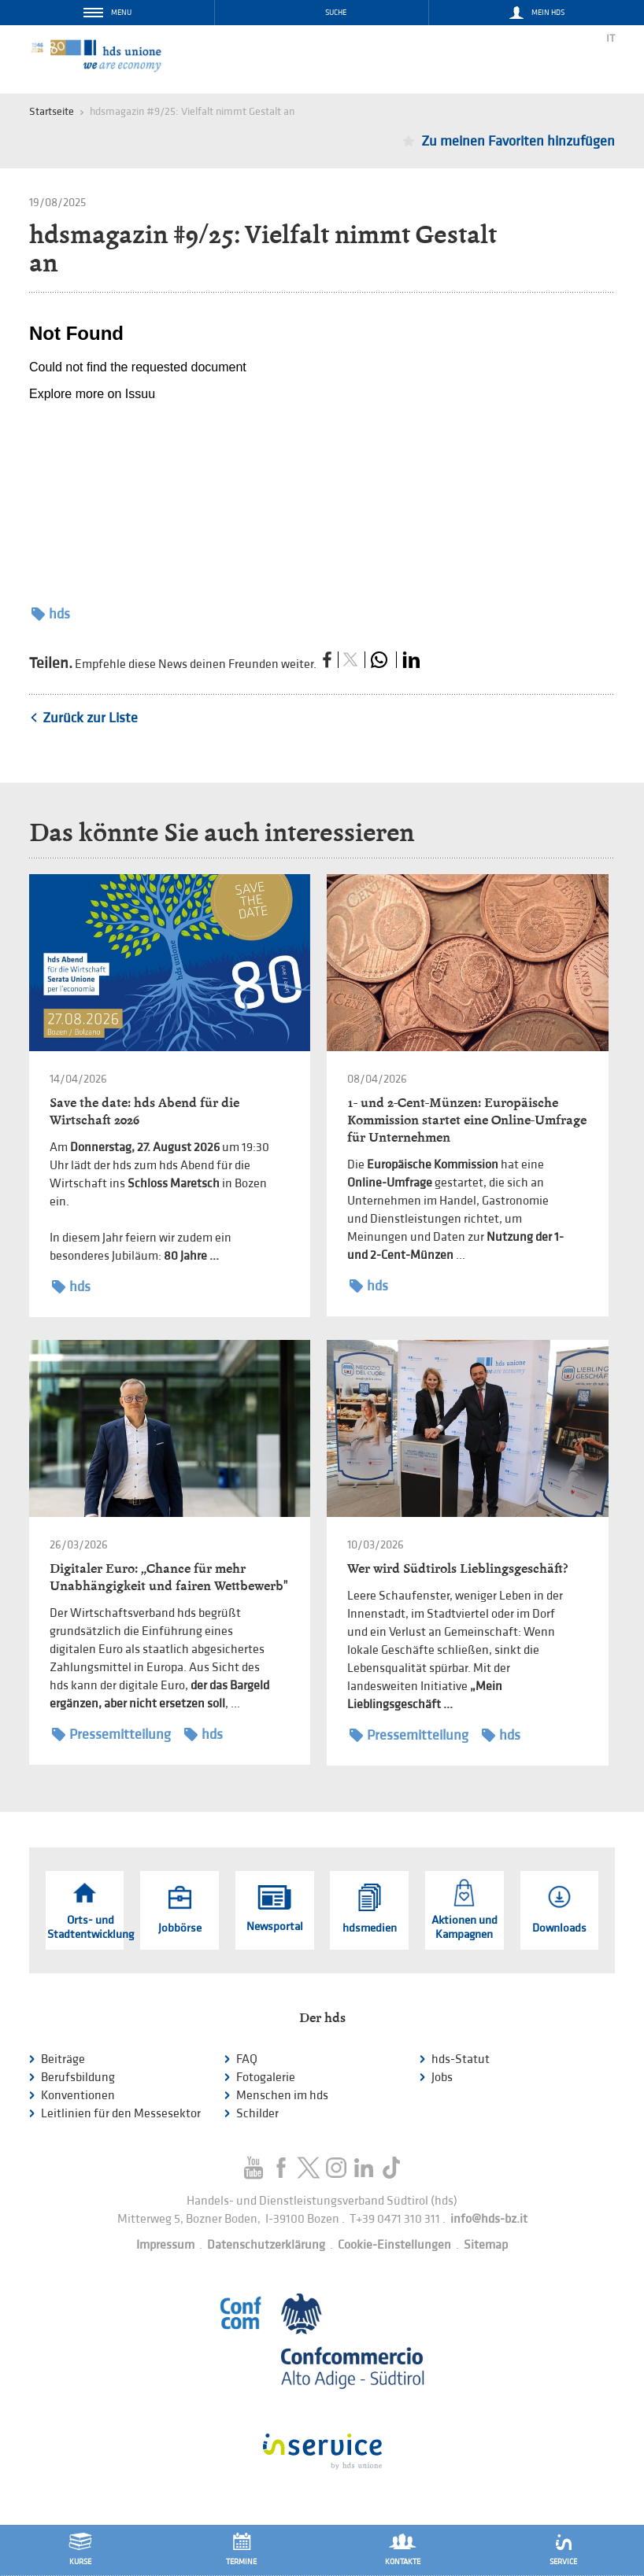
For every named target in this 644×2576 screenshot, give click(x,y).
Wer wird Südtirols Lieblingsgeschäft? (457, 1568)
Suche (335, 12)
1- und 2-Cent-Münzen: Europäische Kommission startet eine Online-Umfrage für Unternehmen (467, 1120)
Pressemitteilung (111, 1734)
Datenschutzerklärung (266, 2245)
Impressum (165, 2245)
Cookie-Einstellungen (394, 2245)
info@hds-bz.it (488, 2219)
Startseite (51, 111)
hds (50, 614)
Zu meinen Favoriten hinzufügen (518, 141)
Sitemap (486, 2245)
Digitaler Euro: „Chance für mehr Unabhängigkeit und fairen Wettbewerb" (168, 1577)
